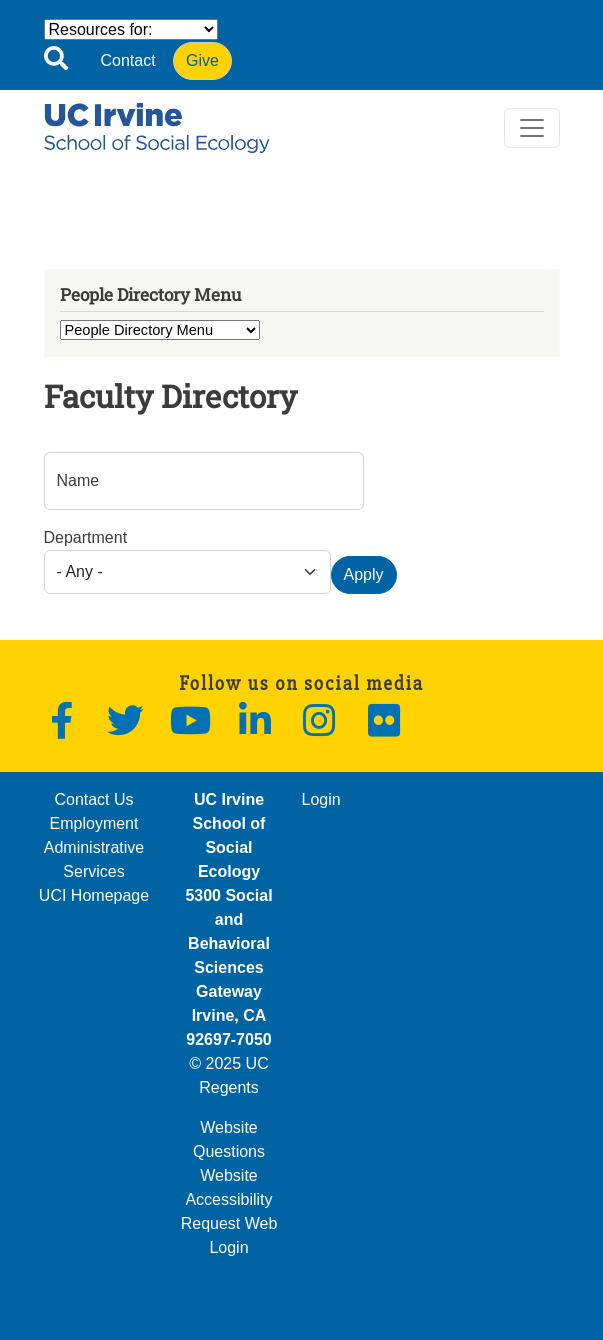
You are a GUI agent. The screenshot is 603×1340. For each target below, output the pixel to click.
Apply (364, 574)
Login (321, 799)
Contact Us (93, 799)
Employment (94, 823)
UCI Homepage (94, 895)
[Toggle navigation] (532, 128)
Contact (128, 60)
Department (86, 537)
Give (202, 60)
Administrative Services (94, 859)
